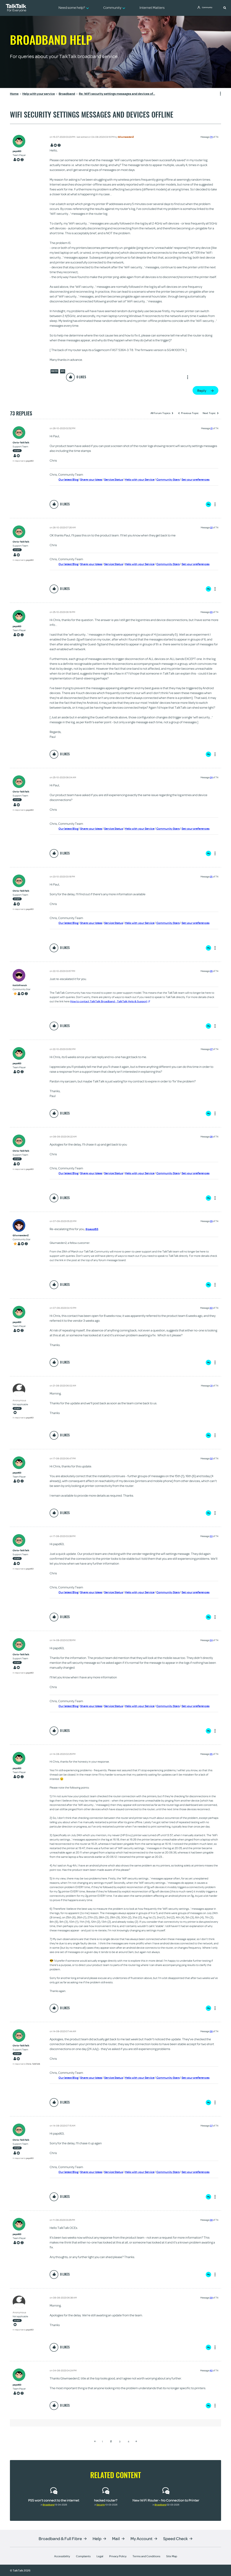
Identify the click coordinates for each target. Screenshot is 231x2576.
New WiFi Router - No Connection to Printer (165, 2500)
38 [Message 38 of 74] (211, 2219)
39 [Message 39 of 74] (211, 2297)
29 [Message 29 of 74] (211, 1221)
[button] (224, 7)
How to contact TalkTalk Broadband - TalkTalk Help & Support (110, 1001)
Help (97, 2538)
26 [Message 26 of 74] (211, 970)
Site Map (171, 2556)
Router (54, 371)
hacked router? (105, 2500)
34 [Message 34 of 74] (211, 1640)
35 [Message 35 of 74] (211, 1753)
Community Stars (169, 479)
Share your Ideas (88, 479)
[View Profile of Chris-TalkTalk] (23, 442)
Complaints (83, 2556)
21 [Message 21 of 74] (211, 428)
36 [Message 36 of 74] (211, 2031)
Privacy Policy (118, 2556)
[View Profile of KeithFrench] (21, 985)
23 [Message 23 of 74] (211, 612)
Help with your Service (140, 479)
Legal (100, 2556)
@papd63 (92, 1229)
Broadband (49, 2504)
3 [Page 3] (119, 2441)
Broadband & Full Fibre (60, 2538)
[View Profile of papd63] (19, 151)
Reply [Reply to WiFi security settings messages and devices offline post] (201, 390)
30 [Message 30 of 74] (211, 1307)
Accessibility (62, 2556)
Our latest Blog (64, 479)
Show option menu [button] (218, 93)
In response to (23, 460)
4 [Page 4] (128, 2441)
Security (101, 2504)
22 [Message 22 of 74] (211, 527)
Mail (116, 2538)
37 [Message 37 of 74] (211, 2125)
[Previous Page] (95, 2441)
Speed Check (175, 2538)
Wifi (62, 371)
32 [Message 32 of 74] (211, 1458)
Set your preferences (199, 479)
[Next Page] (136, 2441)
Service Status (112, 479)
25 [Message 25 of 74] (211, 876)
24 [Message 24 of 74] (211, 777)
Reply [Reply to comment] (208, 504)
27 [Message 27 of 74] (211, 1049)
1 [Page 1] (102, 2441)
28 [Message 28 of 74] (211, 1136)
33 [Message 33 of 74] (211, 1536)
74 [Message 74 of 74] (211, 136)
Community (208, 8)
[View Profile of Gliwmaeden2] (126, 136)
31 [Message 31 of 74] (211, 1385)
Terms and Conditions (146, 2556)
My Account (141, 2538)
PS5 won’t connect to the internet (53, 2500)
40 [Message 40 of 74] (211, 2370)
